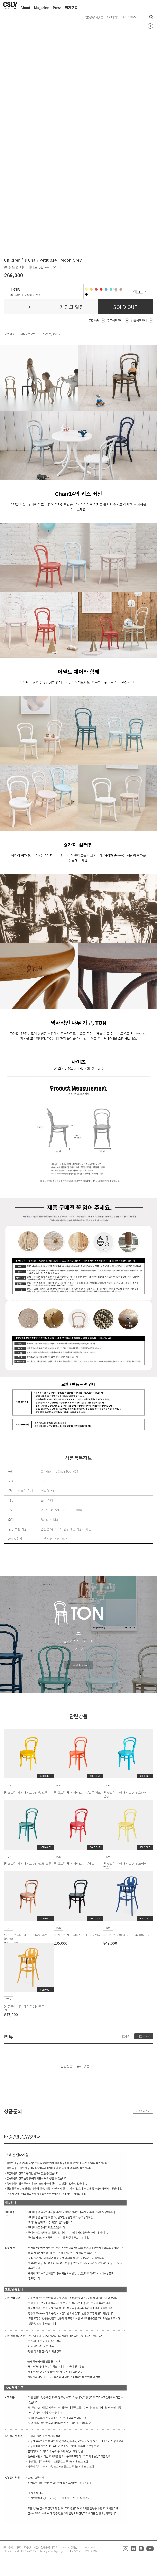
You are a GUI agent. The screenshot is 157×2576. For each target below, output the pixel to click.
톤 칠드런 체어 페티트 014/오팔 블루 (27, 1863)
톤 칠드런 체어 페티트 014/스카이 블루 (125, 1794)
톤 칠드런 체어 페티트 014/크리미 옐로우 (125, 1865)
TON (15, 289)
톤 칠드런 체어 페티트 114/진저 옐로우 (24, 2008)
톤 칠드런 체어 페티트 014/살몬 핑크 (77, 1792)
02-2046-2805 (28, 2551)
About (25, 7)
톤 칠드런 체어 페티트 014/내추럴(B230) (25, 1937)
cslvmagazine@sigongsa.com (53, 2551)
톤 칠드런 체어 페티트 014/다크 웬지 (77, 1935)
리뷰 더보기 (144, 2036)
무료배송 (93, 320)
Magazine (41, 7)
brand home (78, 1665)
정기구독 (71, 7)
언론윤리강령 (90, 2551)
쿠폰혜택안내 (115, 320)
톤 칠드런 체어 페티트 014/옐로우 (25, 1792)
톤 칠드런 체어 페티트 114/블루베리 (126, 1935)
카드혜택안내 (139, 320)
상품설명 (9, 334)
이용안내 (76, 2551)
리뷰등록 (125, 2036)
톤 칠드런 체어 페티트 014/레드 (74, 1863)
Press (57, 7)
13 (81, 1648)
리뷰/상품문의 (27, 334)
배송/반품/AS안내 (50, 334)
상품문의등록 (143, 2110)
